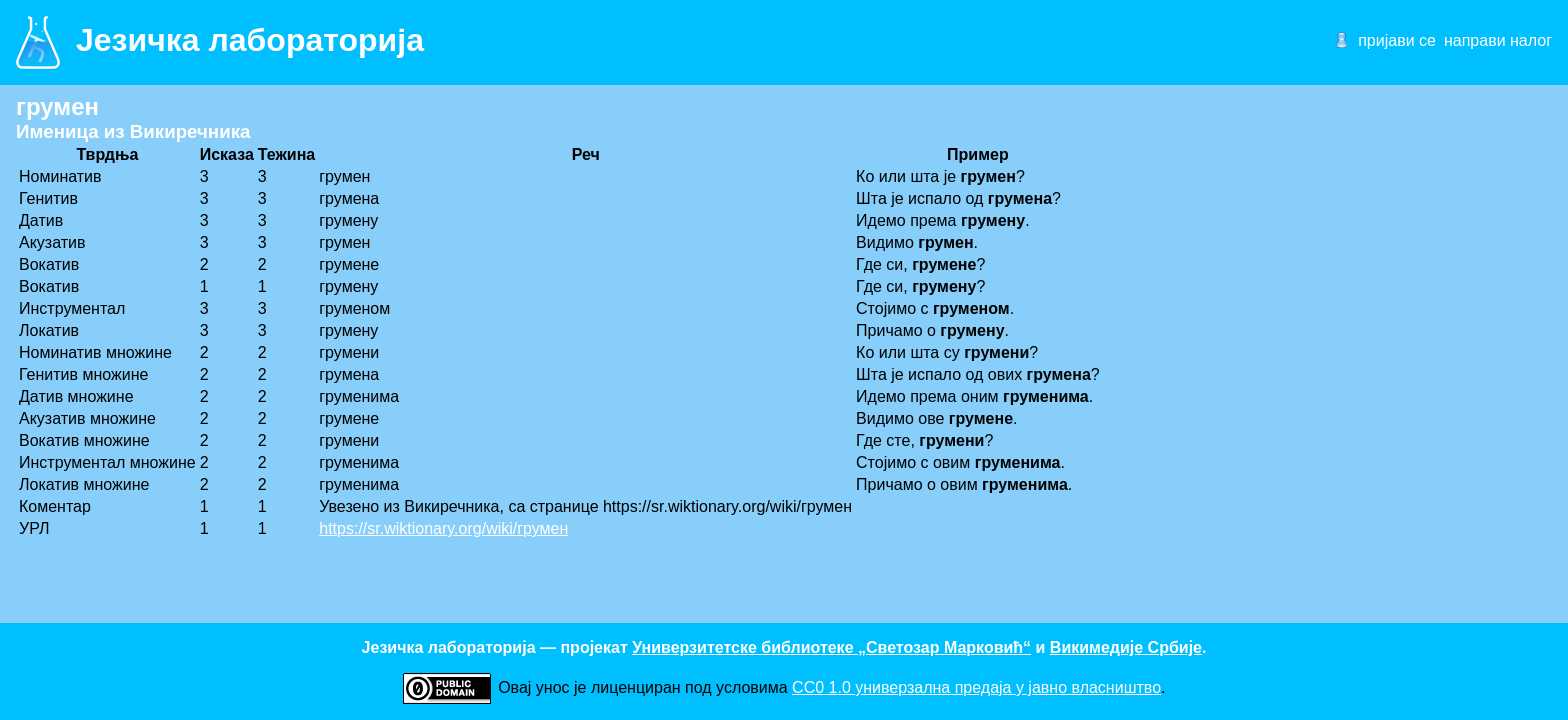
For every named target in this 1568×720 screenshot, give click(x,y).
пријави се (1397, 40)
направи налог (1498, 40)
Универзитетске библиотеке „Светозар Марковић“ (831, 647)
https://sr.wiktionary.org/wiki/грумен (443, 528)
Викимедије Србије (1126, 647)
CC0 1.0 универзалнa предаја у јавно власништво (976, 687)
